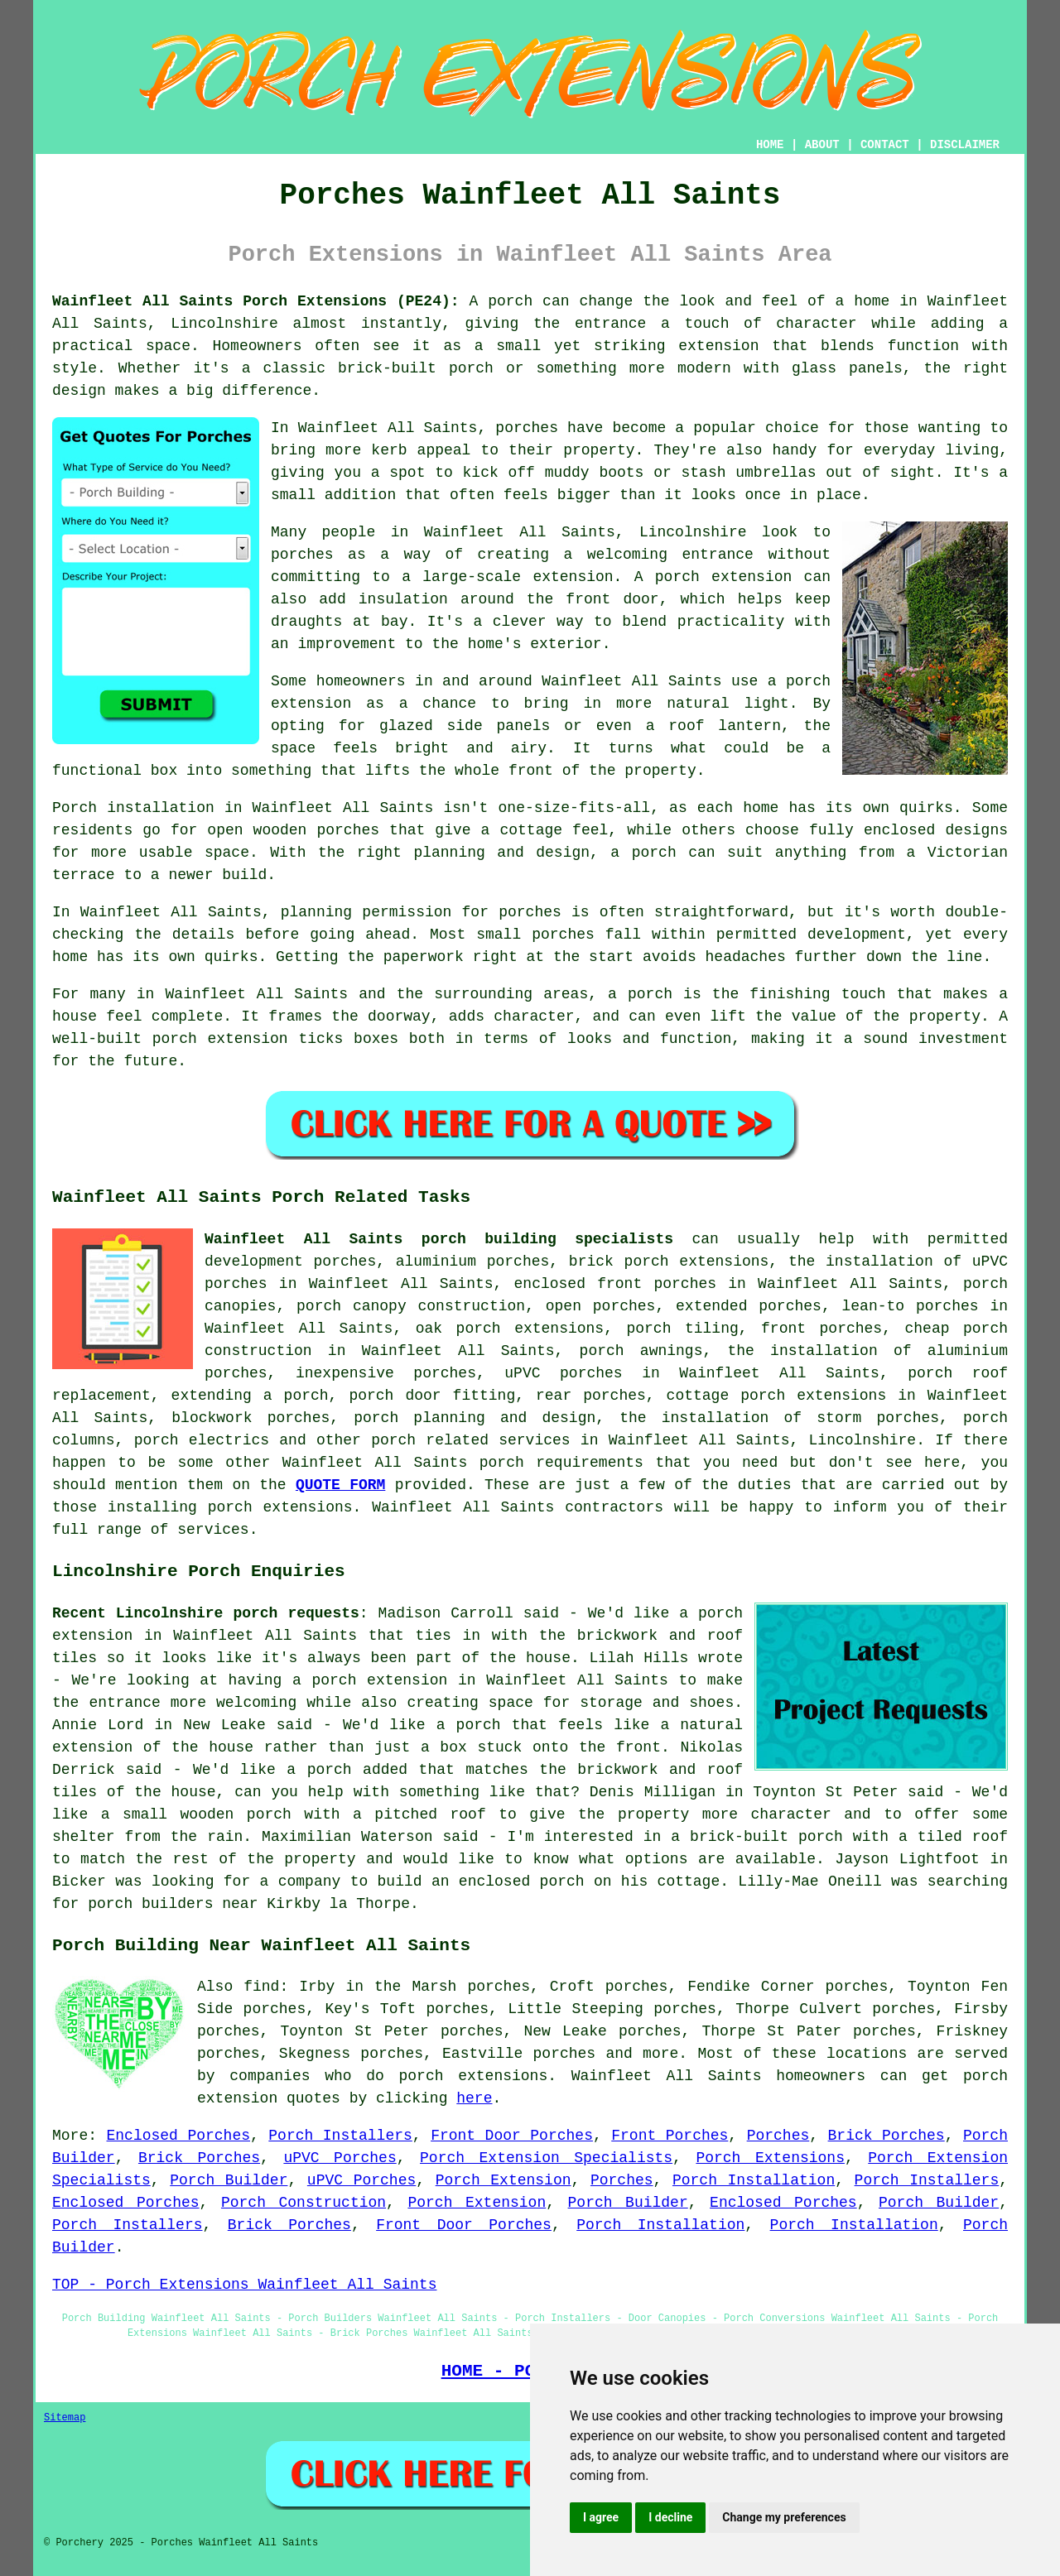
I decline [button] (670, 2517)
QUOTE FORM (340, 1485)
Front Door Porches (512, 2135)
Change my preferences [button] (784, 2517)
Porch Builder (228, 2180)
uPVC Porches (339, 2158)
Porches (778, 2135)
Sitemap (64, 2418)
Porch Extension (503, 2180)
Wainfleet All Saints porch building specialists (439, 1239)
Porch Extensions (770, 2158)
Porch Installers (340, 2135)
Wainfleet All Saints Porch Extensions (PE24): (256, 301)
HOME (770, 144)
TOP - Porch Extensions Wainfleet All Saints (244, 2284)
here (474, 2098)
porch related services (470, 1440)
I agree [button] (601, 2517)
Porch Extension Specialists (546, 2158)
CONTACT (884, 144)
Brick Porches (886, 2135)
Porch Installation (753, 2180)
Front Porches (669, 2135)
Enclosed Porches (179, 2135)
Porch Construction (303, 2202)
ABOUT (822, 144)
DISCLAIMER (965, 144)
